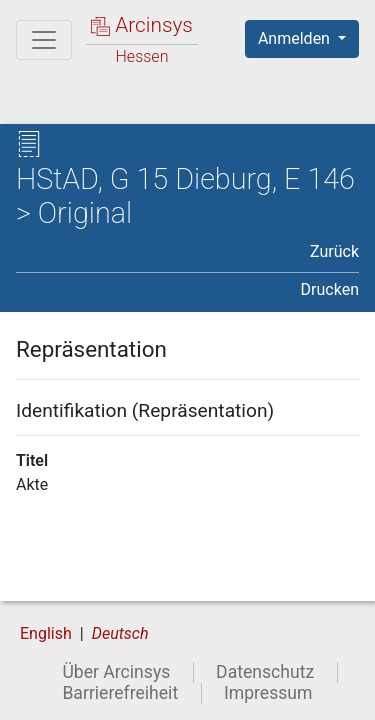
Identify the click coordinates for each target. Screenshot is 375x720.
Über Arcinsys (116, 672)
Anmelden (296, 38)
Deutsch (120, 633)
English (46, 633)
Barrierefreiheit (120, 693)
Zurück (334, 251)
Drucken (330, 289)
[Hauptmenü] (44, 40)
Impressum (268, 693)
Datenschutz (265, 672)
